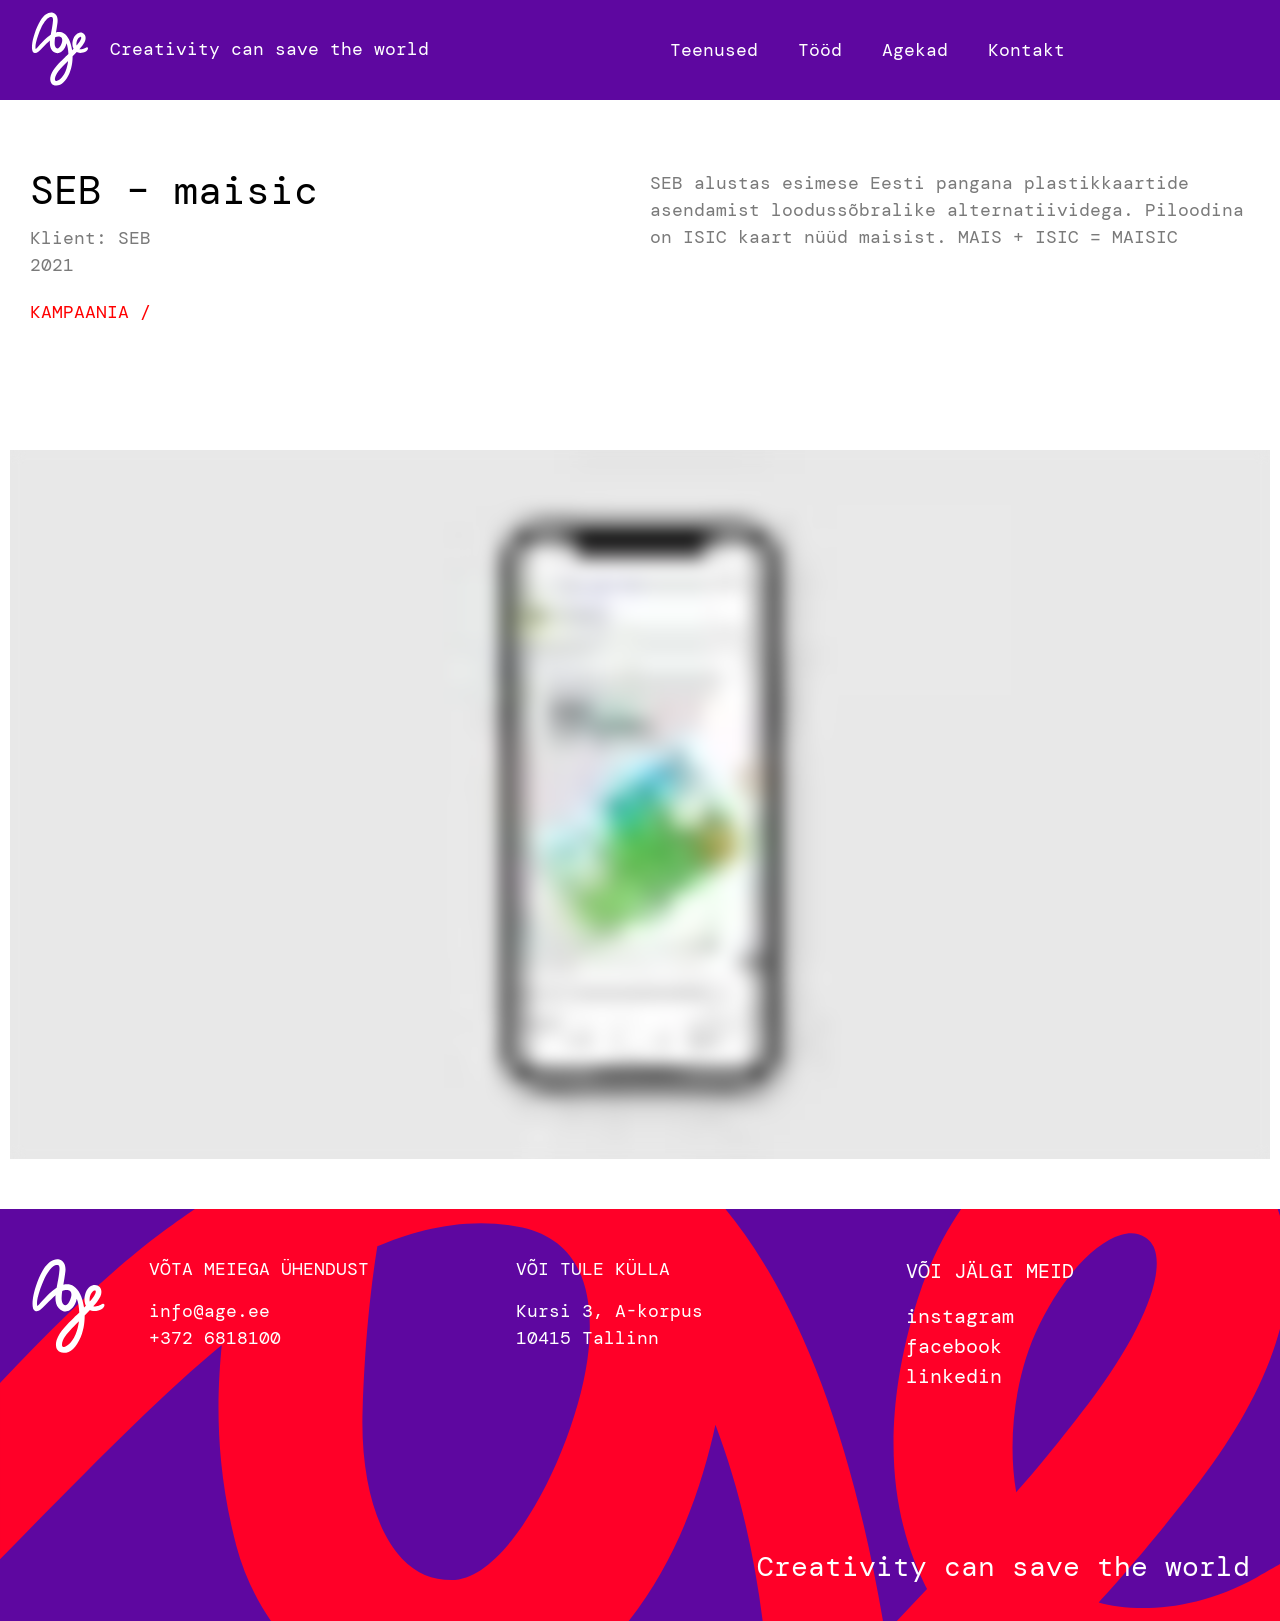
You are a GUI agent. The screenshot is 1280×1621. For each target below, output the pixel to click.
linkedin (954, 1376)
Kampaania (79, 312)
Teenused (714, 50)
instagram (960, 1316)
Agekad (915, 50)
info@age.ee (209, 1311)
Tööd (820, 50)
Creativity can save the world (269, 49)
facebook (954, 1346)
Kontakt (1026, 50)
